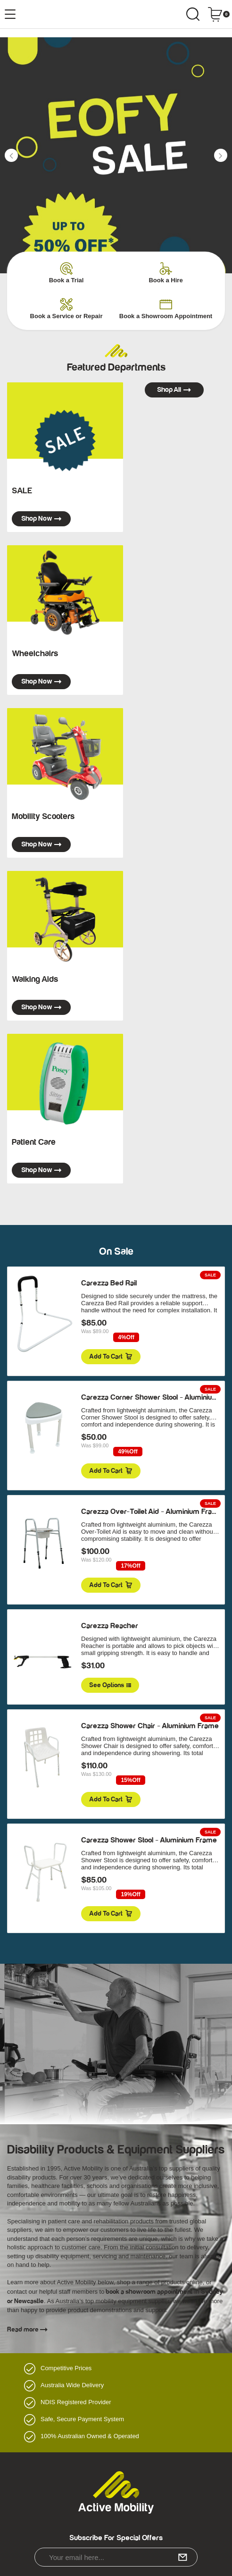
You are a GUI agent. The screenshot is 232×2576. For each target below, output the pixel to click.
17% (130, 1566)
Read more (27, 2329)
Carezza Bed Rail (109, 1283)
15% (130, 1780)
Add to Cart (111, 1356)
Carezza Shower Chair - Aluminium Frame (150, 1726)
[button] (11, 155)
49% (127, 1452)
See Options (110, 1685)
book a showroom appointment (148, 2292)
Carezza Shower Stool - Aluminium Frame (149, 1840)
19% (130, 1895)
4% (126, 1338)
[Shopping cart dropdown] (218, 14)
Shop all (174, 390)
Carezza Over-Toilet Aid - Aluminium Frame (152, 1511)
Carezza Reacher (109, 1626)
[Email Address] (116, 2557)
